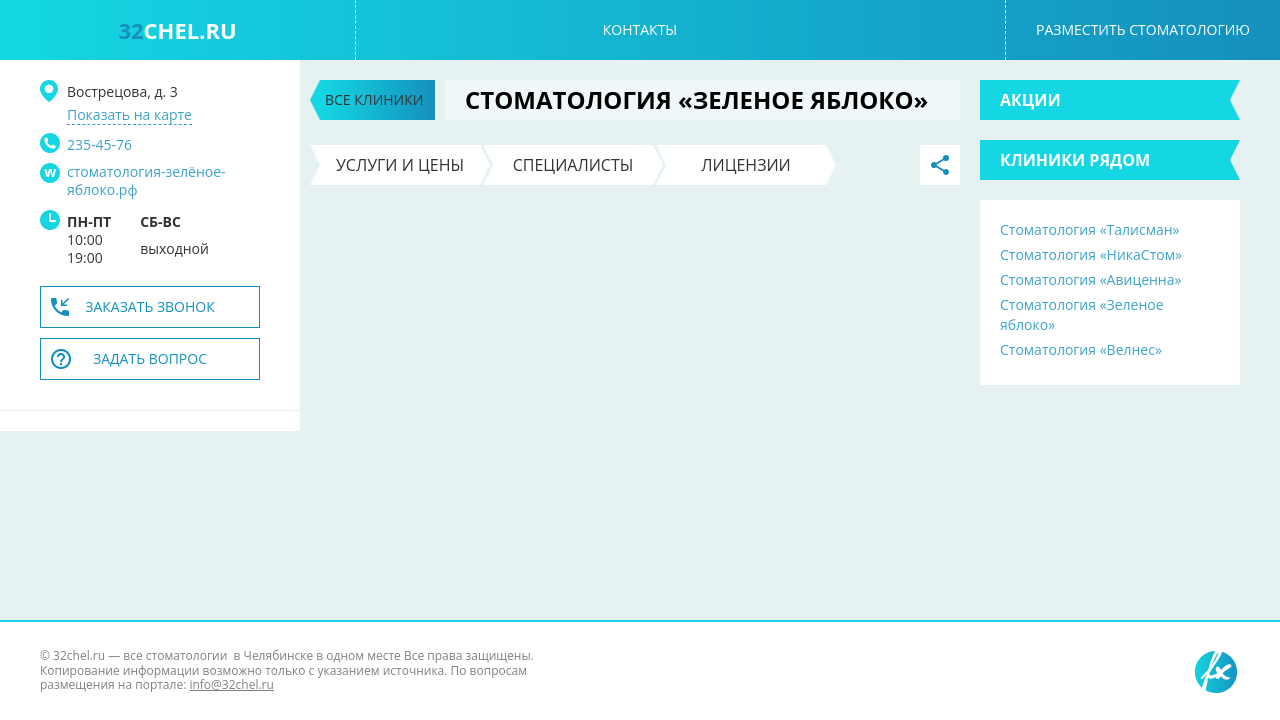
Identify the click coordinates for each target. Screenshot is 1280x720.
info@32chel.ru (231, 684)
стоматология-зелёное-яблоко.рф (146, 181)
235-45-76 (99, 144)
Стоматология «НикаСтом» (1091, 254)
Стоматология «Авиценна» (1090, 279)
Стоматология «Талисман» (1090, 229)
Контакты (640, 29)
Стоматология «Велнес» (1081, 349)
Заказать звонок (150, 306)
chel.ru (177, 30)
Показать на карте (129, 115)
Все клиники (374, 99)
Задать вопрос (150, 358)
